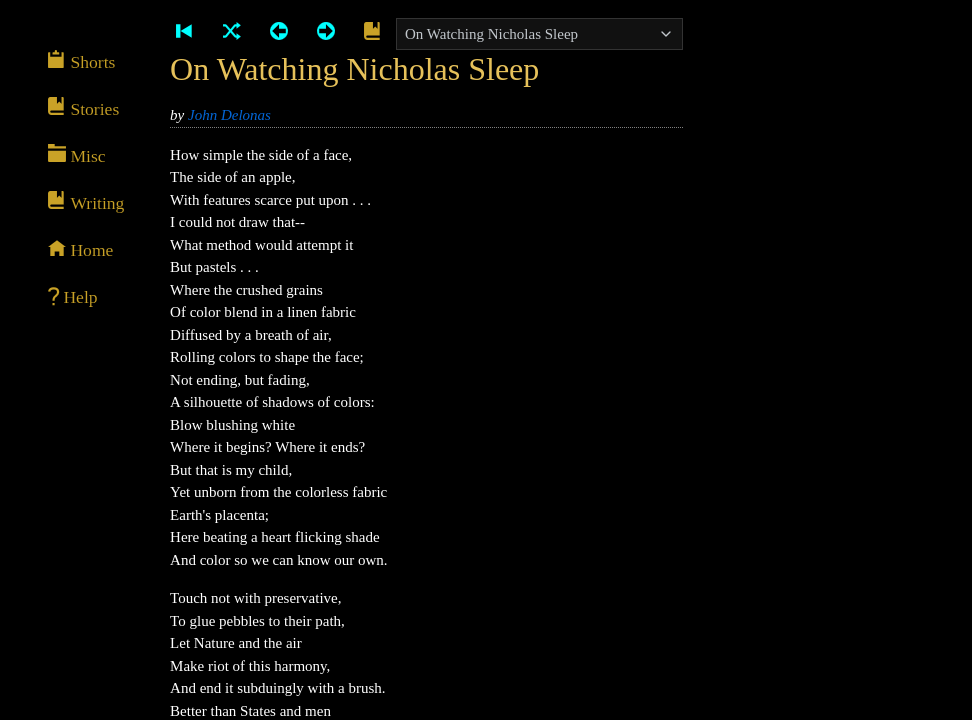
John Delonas (229, 115)
